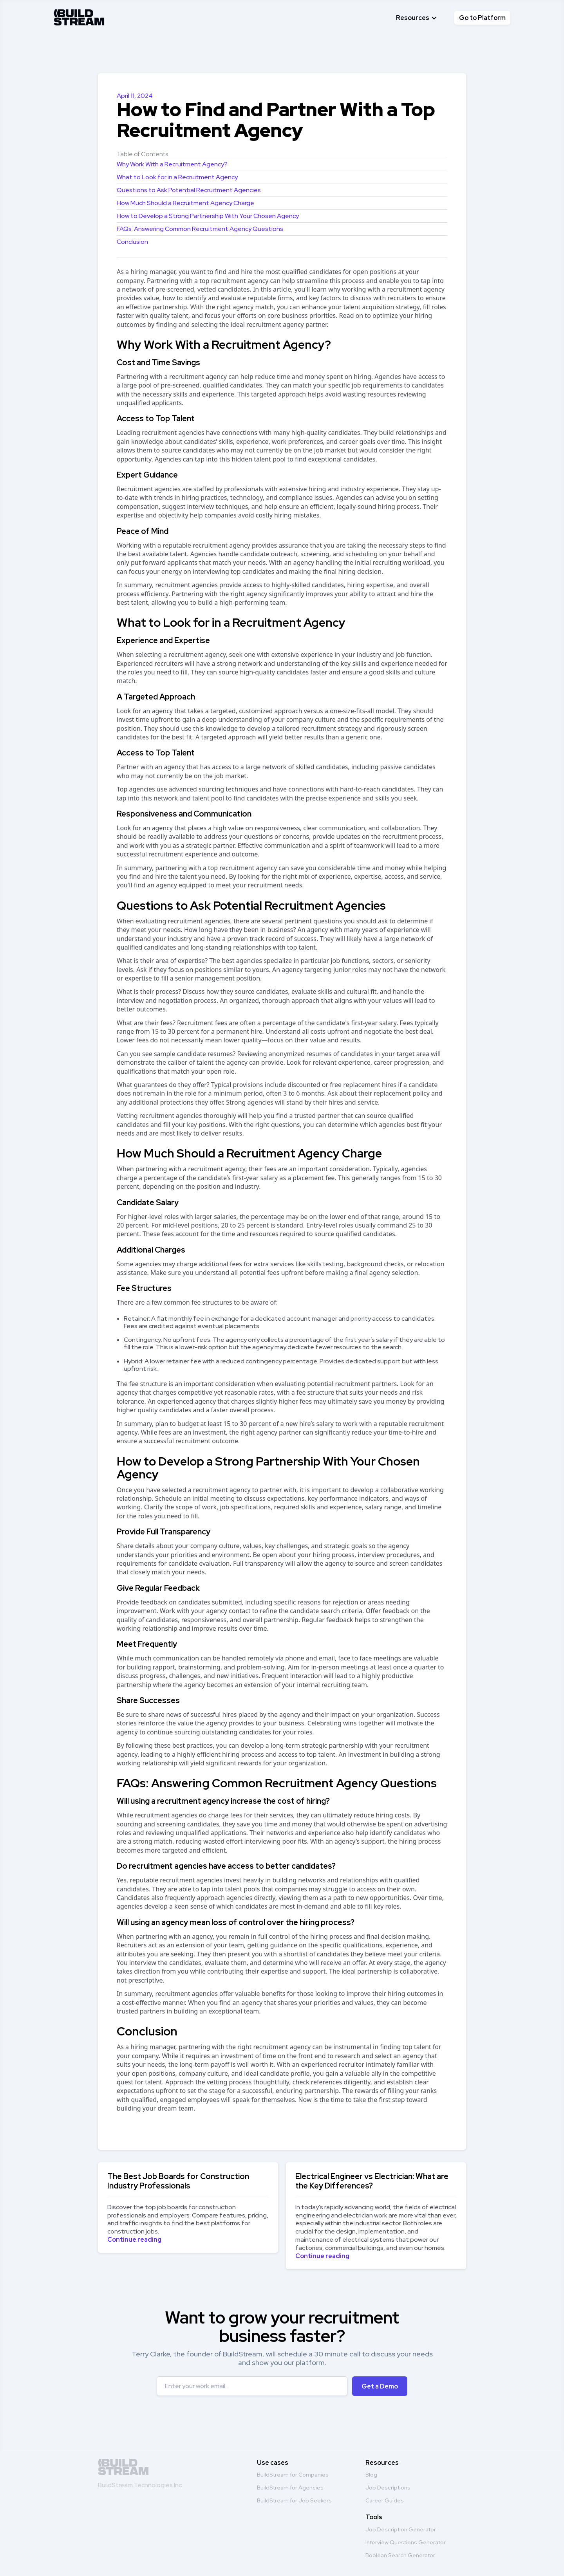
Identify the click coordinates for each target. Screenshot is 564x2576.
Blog (371, 2474)
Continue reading (134, 2239)
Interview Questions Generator (405, 2542)
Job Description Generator (400, 2529)
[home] (79, 15)
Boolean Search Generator (400, 2555)
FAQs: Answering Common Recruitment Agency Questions (200, 229)
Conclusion (132, 242)
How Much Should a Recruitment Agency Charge (185, 203)
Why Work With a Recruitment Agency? (172, 164)
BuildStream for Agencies (290, 2487)
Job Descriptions (387, 2487)
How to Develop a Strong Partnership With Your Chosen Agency (208, 216)
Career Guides (384, 2500)
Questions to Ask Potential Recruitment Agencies (189, 190)
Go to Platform (482, 18)
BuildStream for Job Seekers (294, 2500)
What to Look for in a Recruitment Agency (177, 177)
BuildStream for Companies (293, 2474)
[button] (416, 17)
